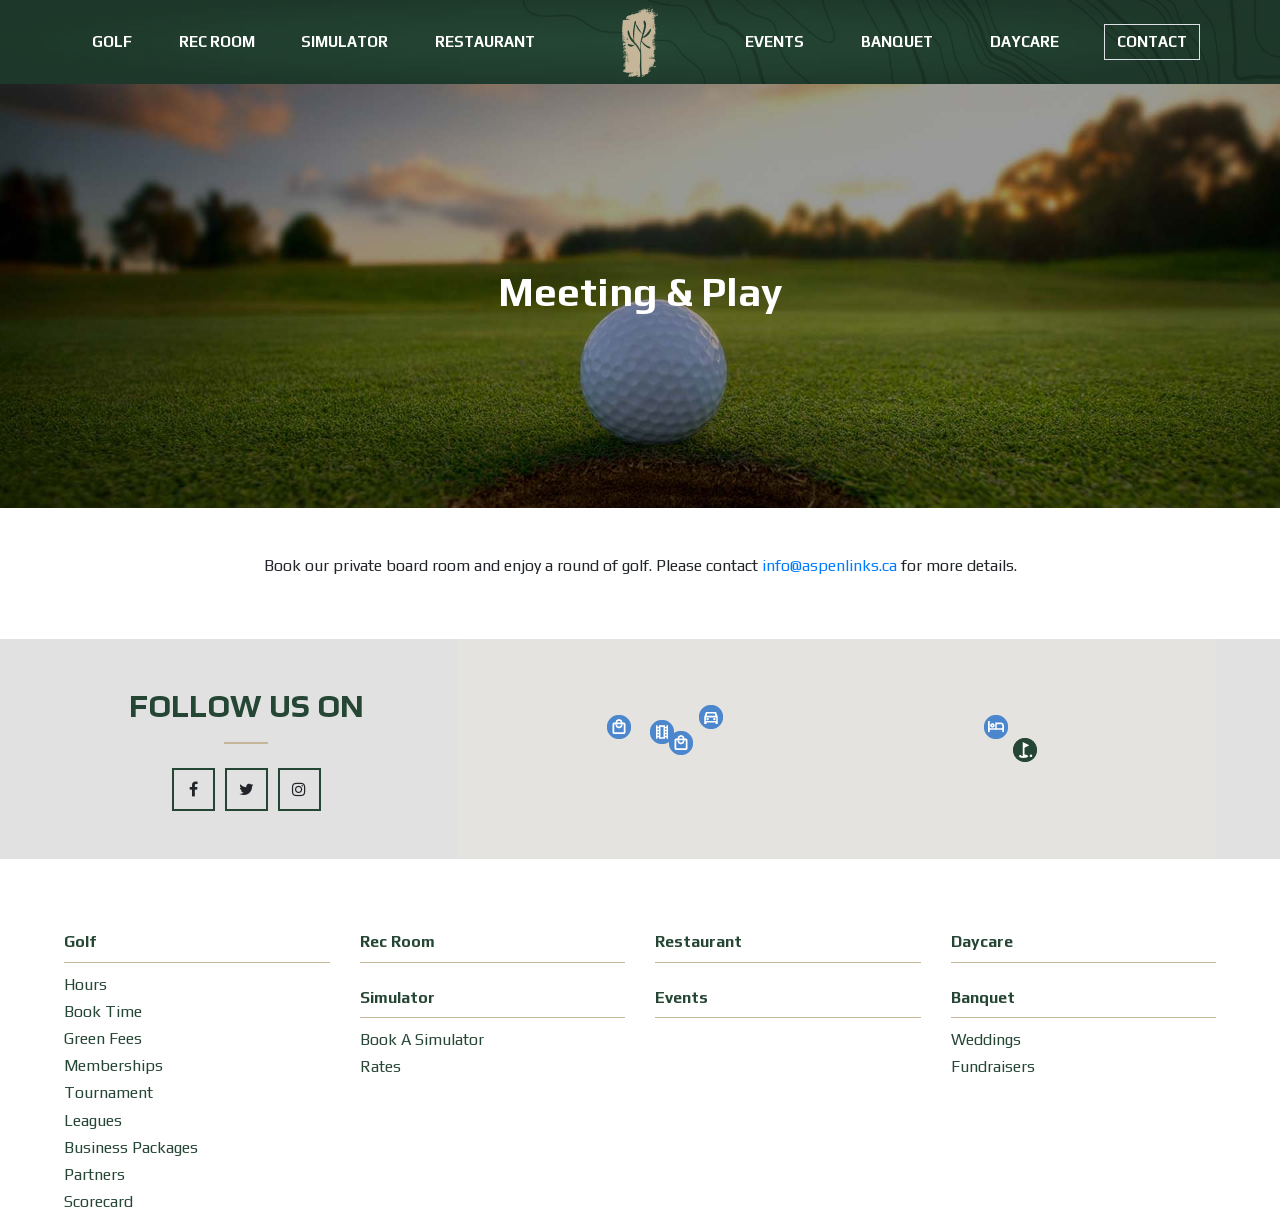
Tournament (108, 1092)
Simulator (344, 41)
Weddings (986, 1039)
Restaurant (485, 41)
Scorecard (98, 1201)
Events (774, 41)
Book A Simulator (422, 1039)
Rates (380, 1066)
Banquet (897, 41)
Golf (112, 41)
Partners (94, 1174)
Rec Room (217, 41)
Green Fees (103, 1038)
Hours (85, 984)
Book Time (103, 1011)
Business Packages (131, 1147)
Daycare (1024, 41)
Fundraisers (993, 1066)
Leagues (93, 1120)
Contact (1152, 41)
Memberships (113, 1065)
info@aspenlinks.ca (829, 565)
